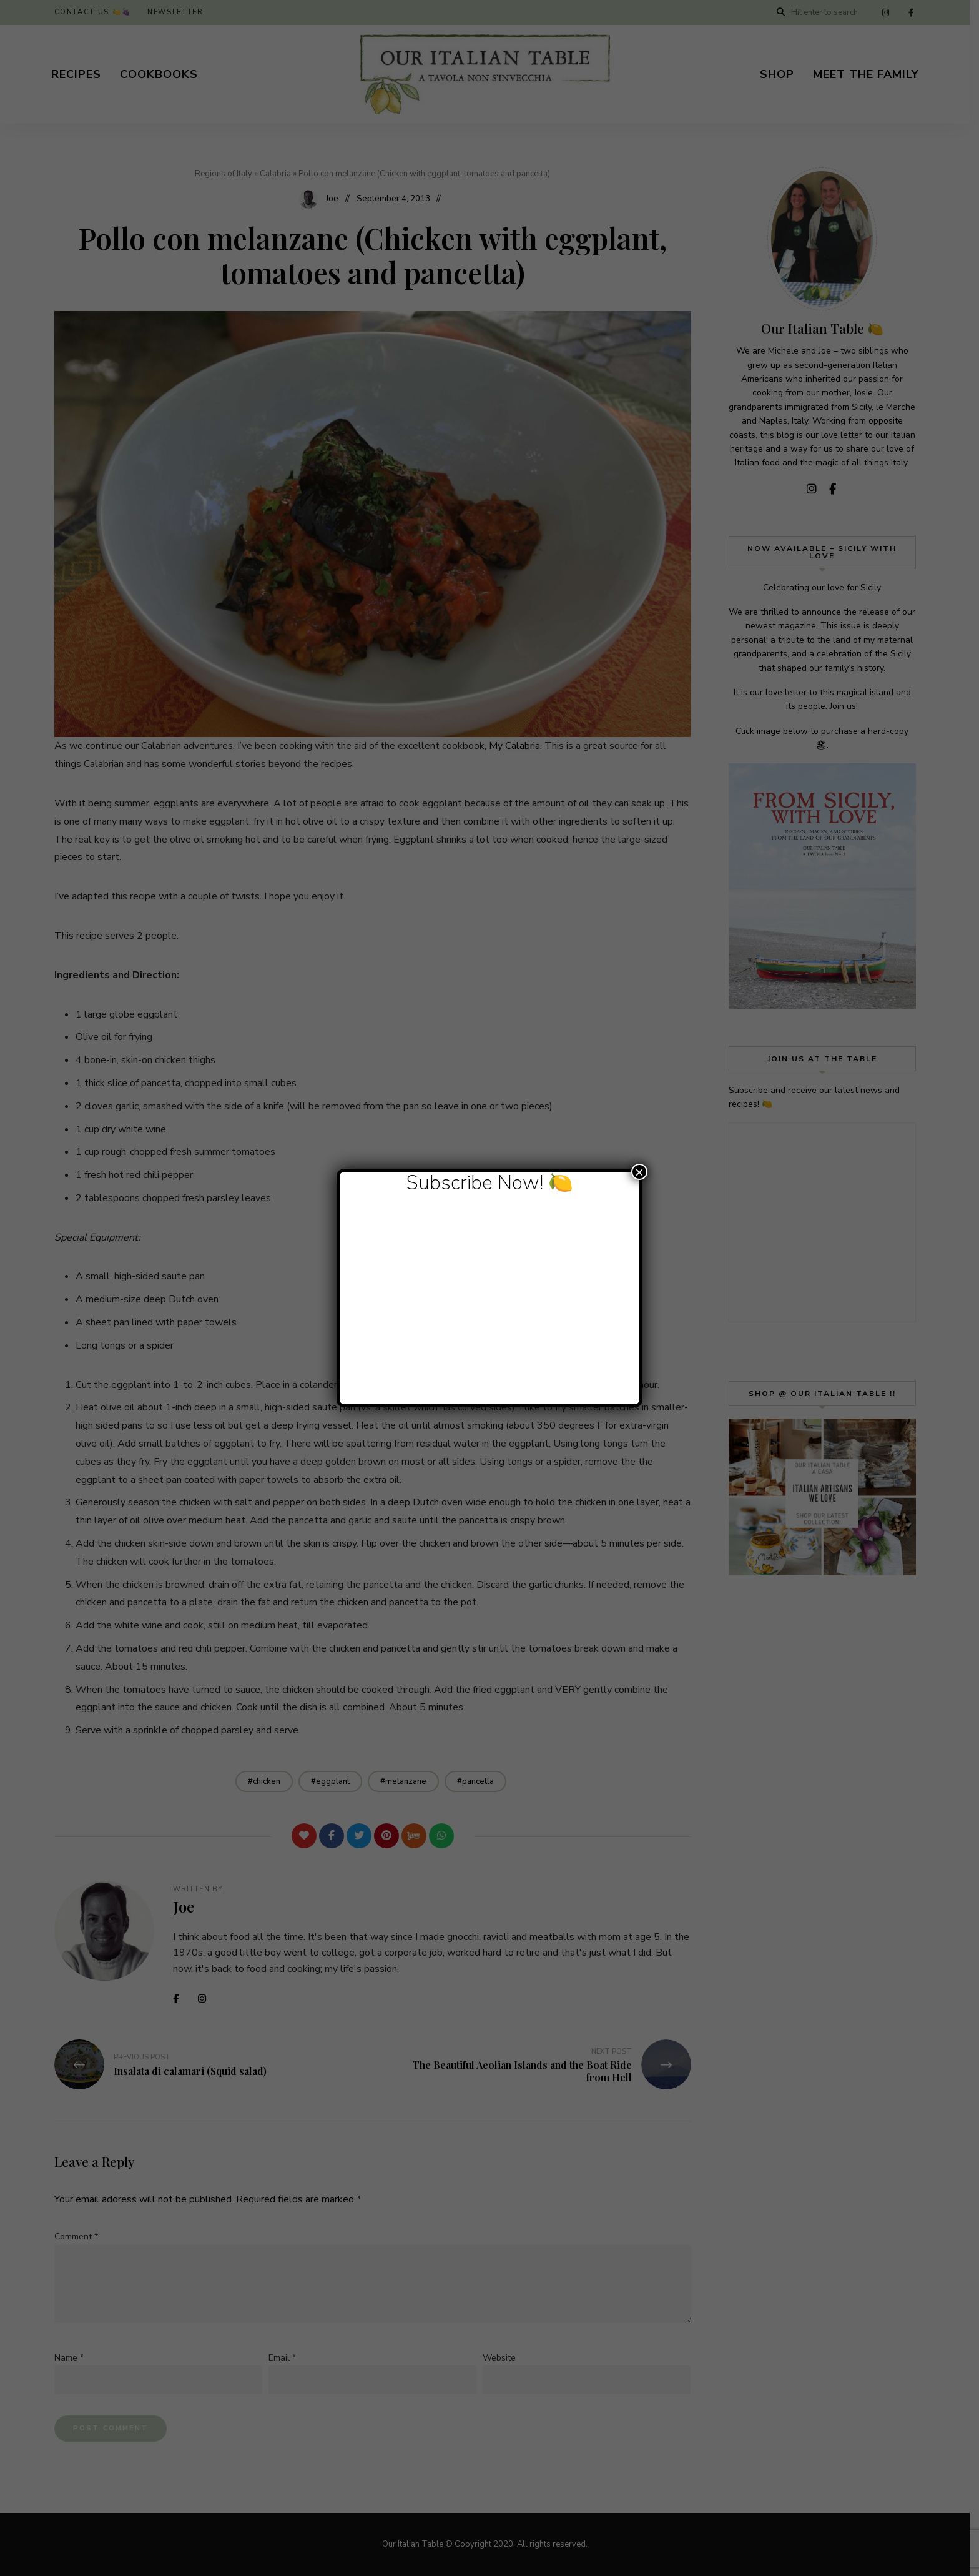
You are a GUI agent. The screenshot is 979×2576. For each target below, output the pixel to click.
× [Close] (639, 1172)
